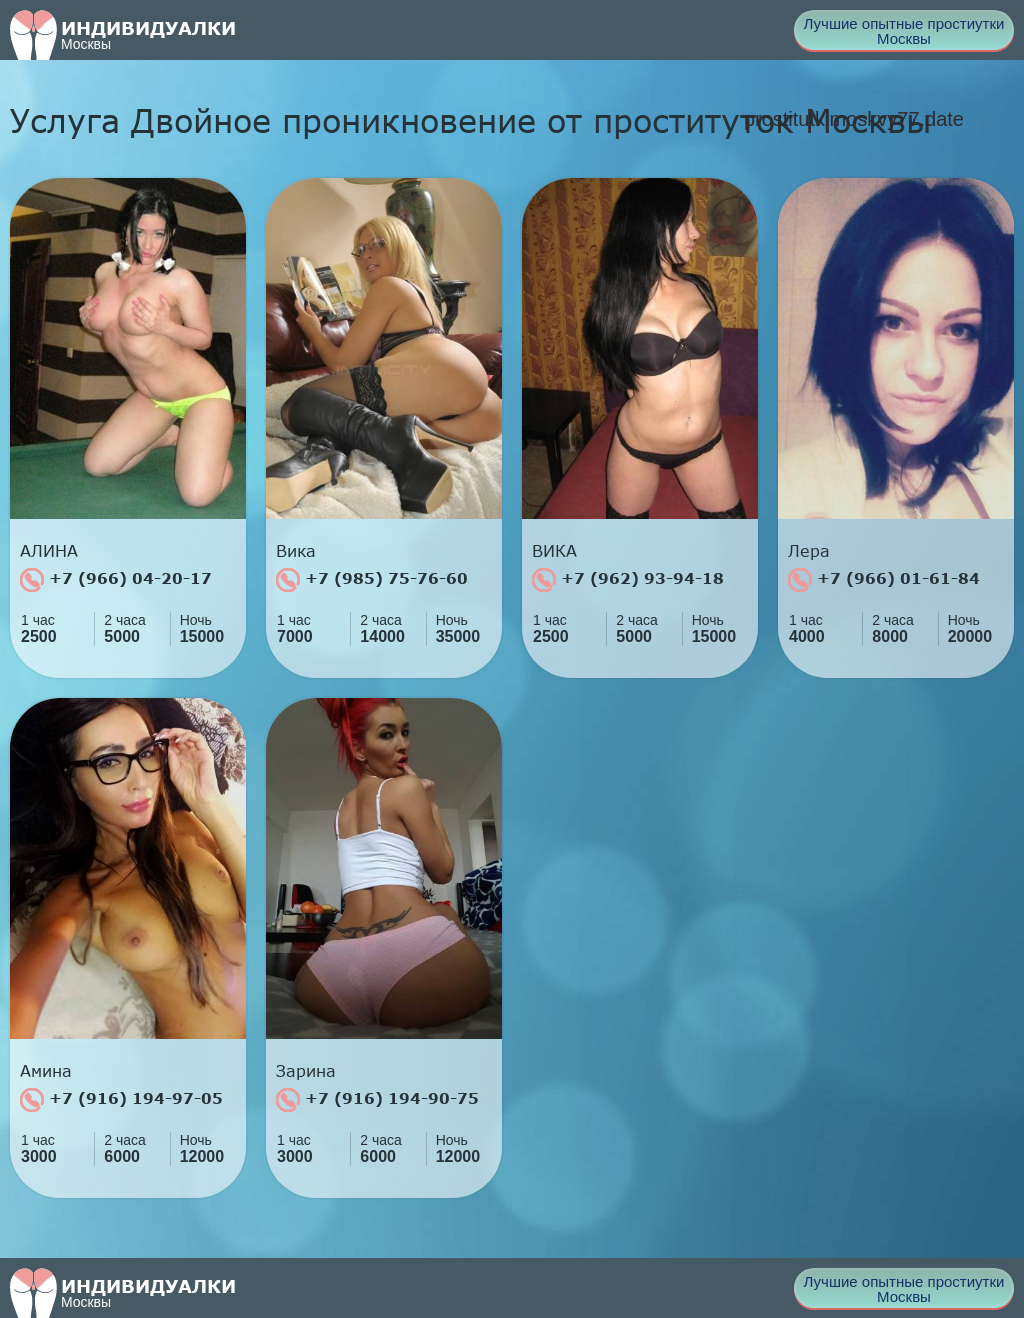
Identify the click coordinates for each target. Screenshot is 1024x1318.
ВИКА (554, 551)
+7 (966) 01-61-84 (884, 580)
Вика (296, 551)
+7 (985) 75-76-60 (372, 580)
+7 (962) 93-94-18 (628, 580)
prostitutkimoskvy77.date (854, 119)
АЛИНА (49, 551)
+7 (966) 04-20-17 (116, 580)
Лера (809, 551)
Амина (46, 1071)
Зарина (306, 1071)
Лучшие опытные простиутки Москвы (904, 31)
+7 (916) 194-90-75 (377, 1100)
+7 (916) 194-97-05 (121, 1100)
